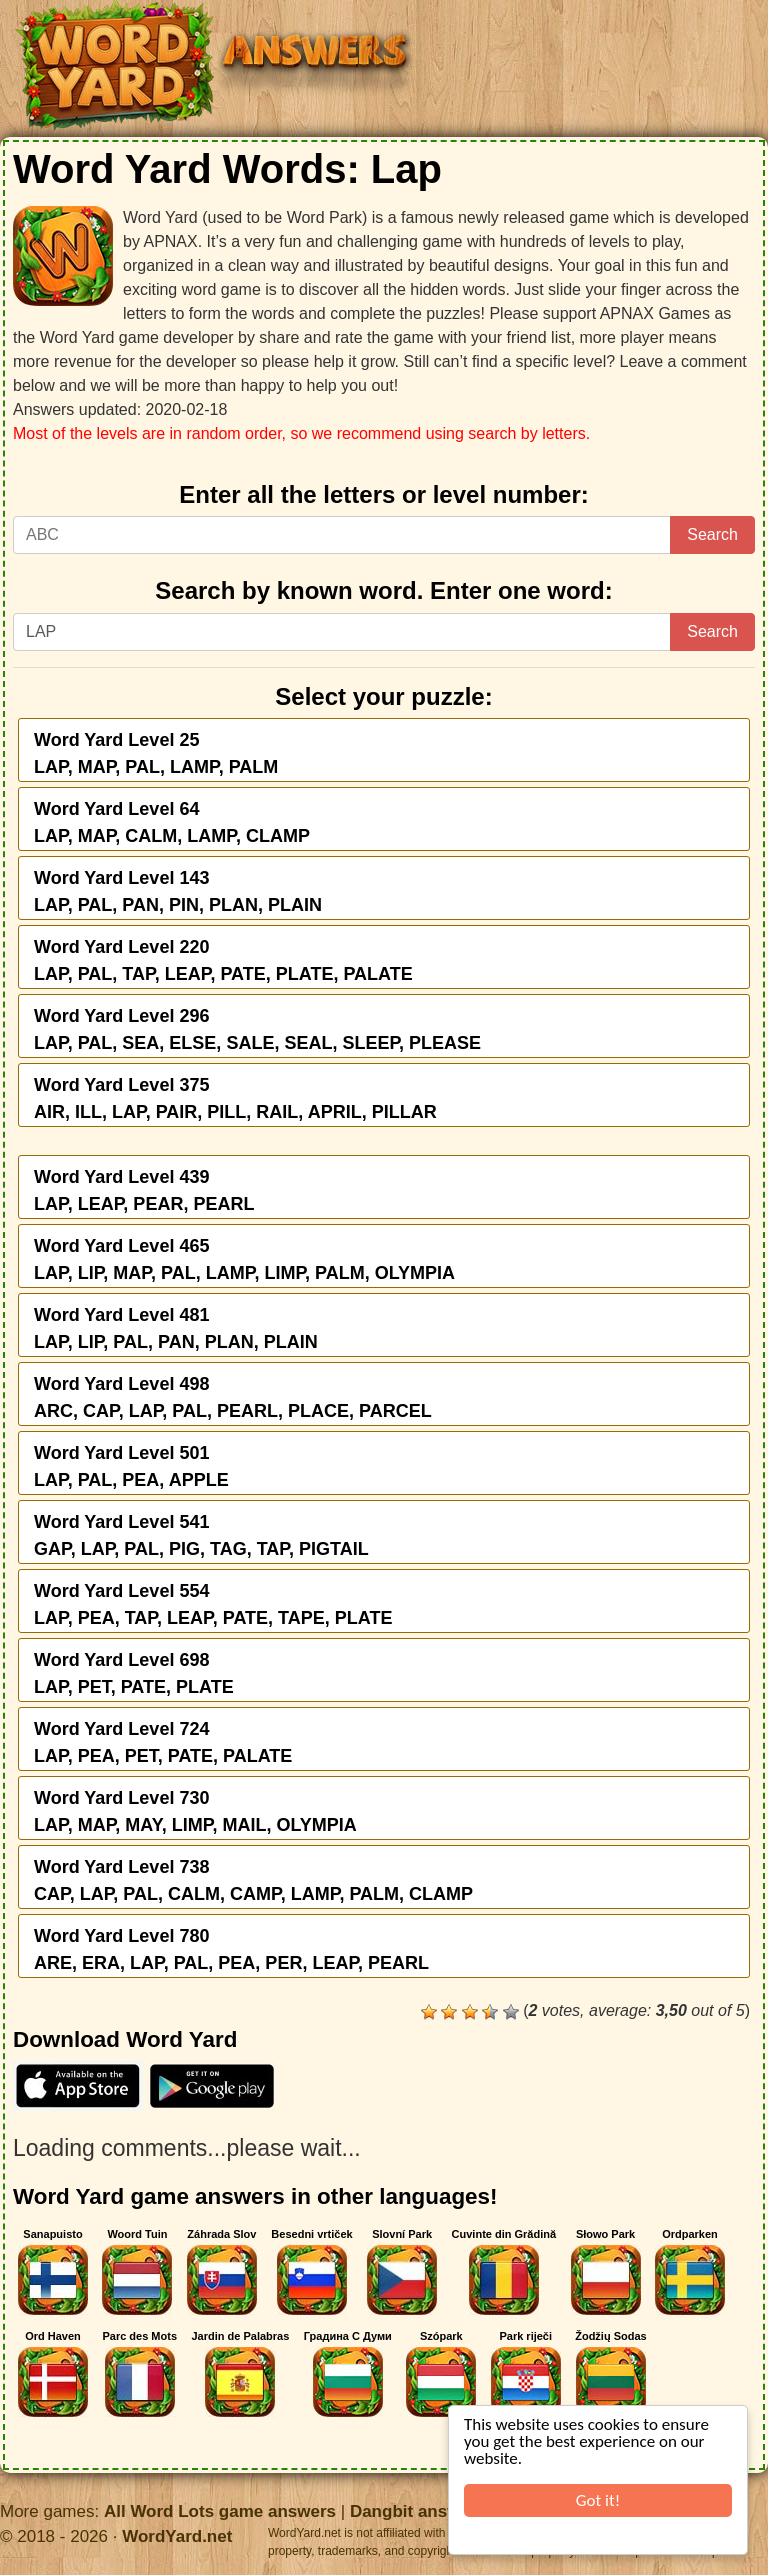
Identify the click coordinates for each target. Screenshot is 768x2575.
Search (712, 534)
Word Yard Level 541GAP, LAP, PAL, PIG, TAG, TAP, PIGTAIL (201, 1535)
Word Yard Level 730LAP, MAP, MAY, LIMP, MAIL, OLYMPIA (195, 1811)
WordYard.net (177, 2536)
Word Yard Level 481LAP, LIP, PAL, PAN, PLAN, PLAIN (176, 1328)
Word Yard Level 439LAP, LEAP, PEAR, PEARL (144, 1190)
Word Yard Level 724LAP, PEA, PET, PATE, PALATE (163, 1742)
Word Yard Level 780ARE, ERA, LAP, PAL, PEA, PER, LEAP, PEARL (231, 1949)
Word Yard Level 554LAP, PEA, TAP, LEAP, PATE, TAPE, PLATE (213, 1604)
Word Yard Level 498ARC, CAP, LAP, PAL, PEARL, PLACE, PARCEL (233, 1397)
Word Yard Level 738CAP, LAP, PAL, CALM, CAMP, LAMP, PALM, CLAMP (253, 1880)
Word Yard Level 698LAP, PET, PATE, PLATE (134, 1673)
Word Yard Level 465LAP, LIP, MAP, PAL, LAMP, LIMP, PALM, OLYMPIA (244, 1259)
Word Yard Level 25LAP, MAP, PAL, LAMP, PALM (156, 753)
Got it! (598, 2500)
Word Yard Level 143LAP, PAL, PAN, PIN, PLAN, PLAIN (178, 891)
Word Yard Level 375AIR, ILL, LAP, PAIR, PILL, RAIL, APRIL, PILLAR (235, 1098)
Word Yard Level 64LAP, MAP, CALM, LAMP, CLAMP (172, 822)
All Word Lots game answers (220, 2511)
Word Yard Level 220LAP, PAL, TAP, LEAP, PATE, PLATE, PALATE (223, 960)
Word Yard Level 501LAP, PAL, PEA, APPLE (131, 1466)
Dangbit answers (418, 2511)
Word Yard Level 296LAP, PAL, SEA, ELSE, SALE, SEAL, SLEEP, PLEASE (257, 1029)
